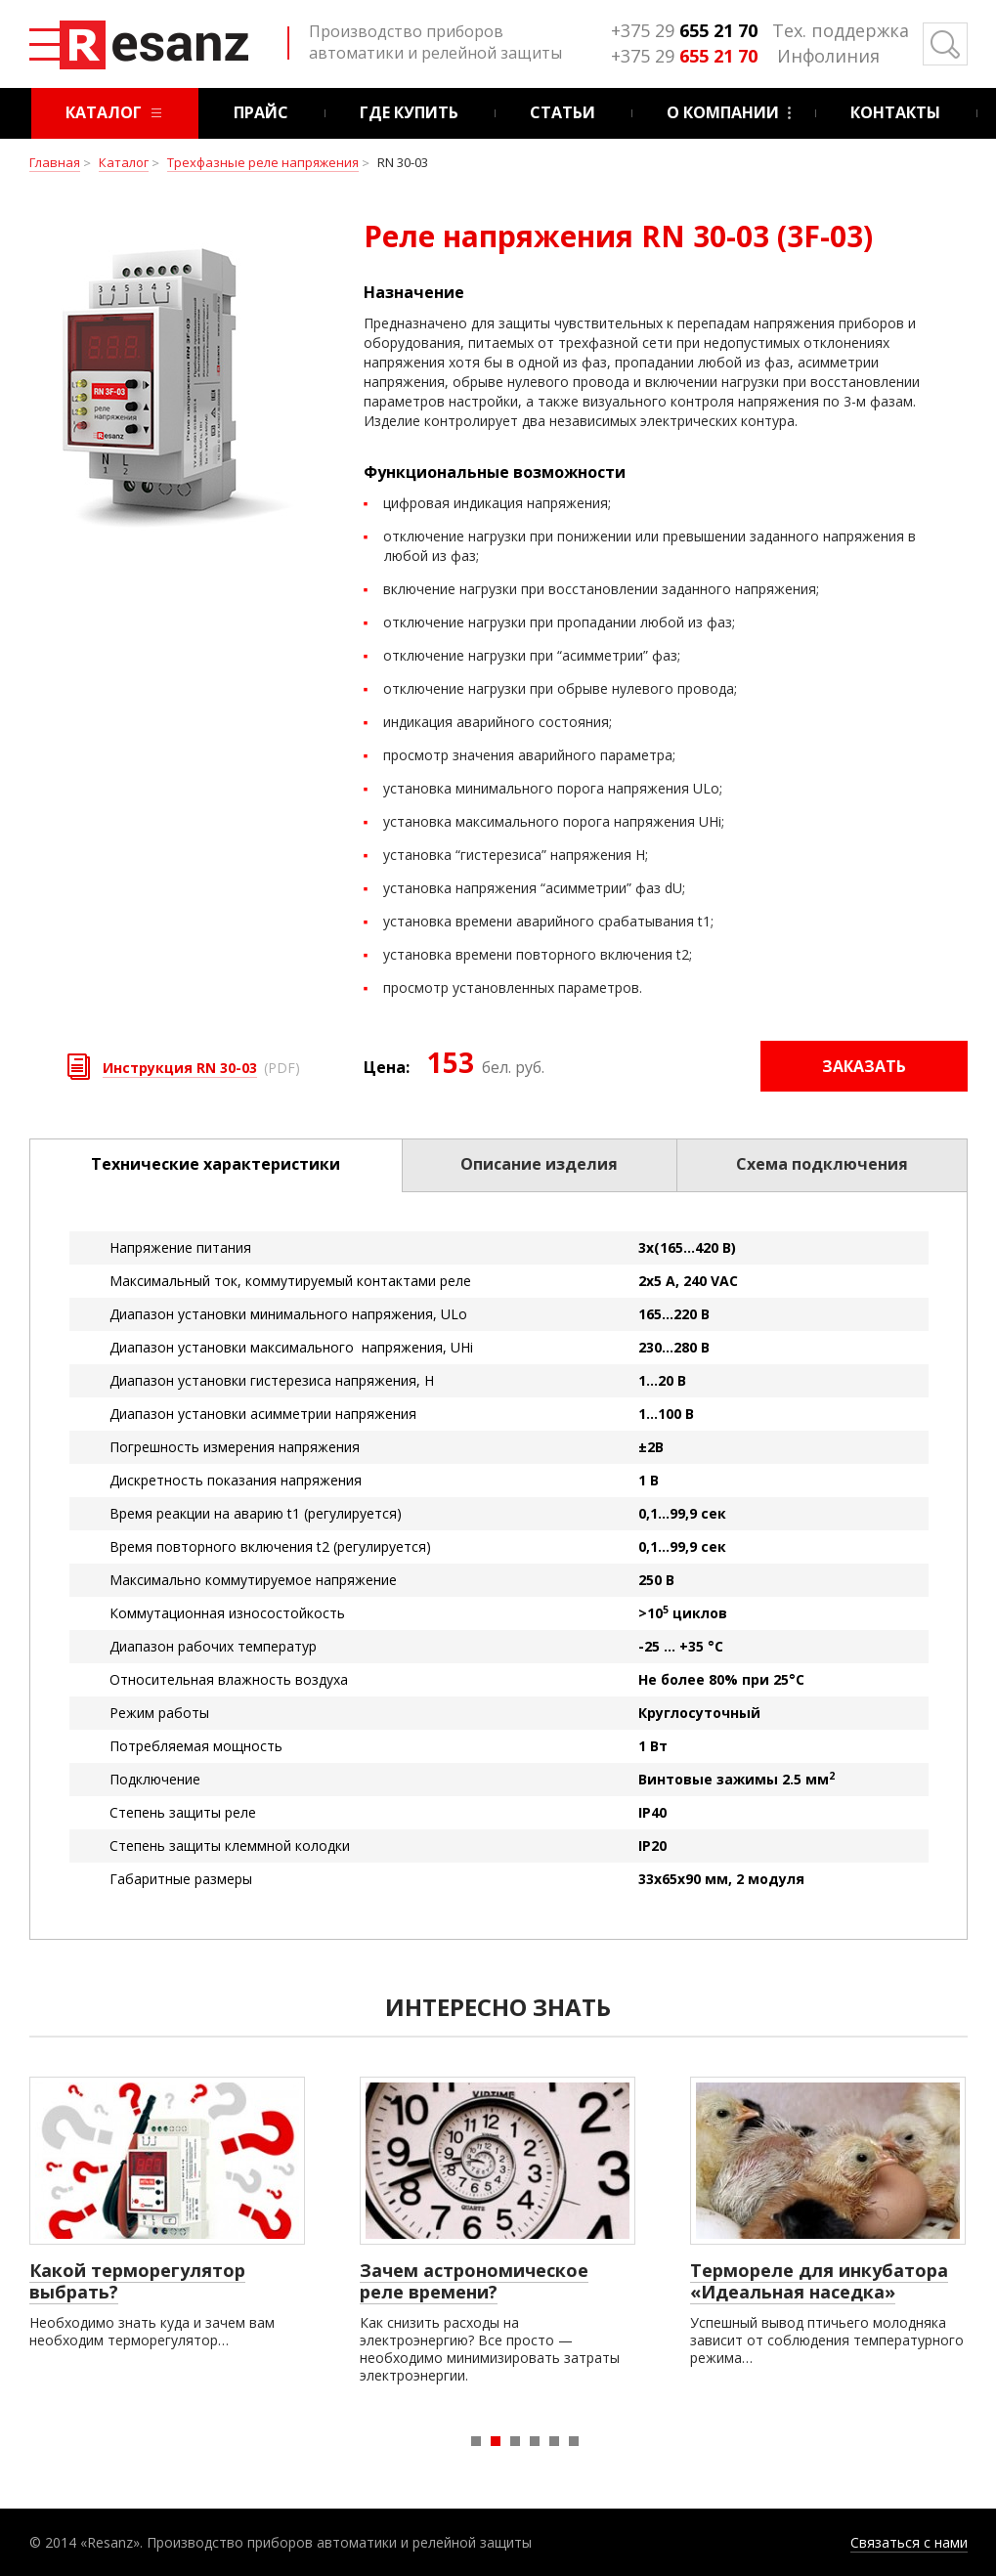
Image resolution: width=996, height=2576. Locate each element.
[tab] (216, 1165)
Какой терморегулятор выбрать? (137, 2280)
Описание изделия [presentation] (539, 1164)
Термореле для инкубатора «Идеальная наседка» (819, 2280)
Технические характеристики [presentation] (215, 1164)
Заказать (864, 1066)
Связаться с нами (909, 2542)
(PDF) (201, 1065)
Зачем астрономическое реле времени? (474, 2280)
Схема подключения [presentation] (822, 1164)
